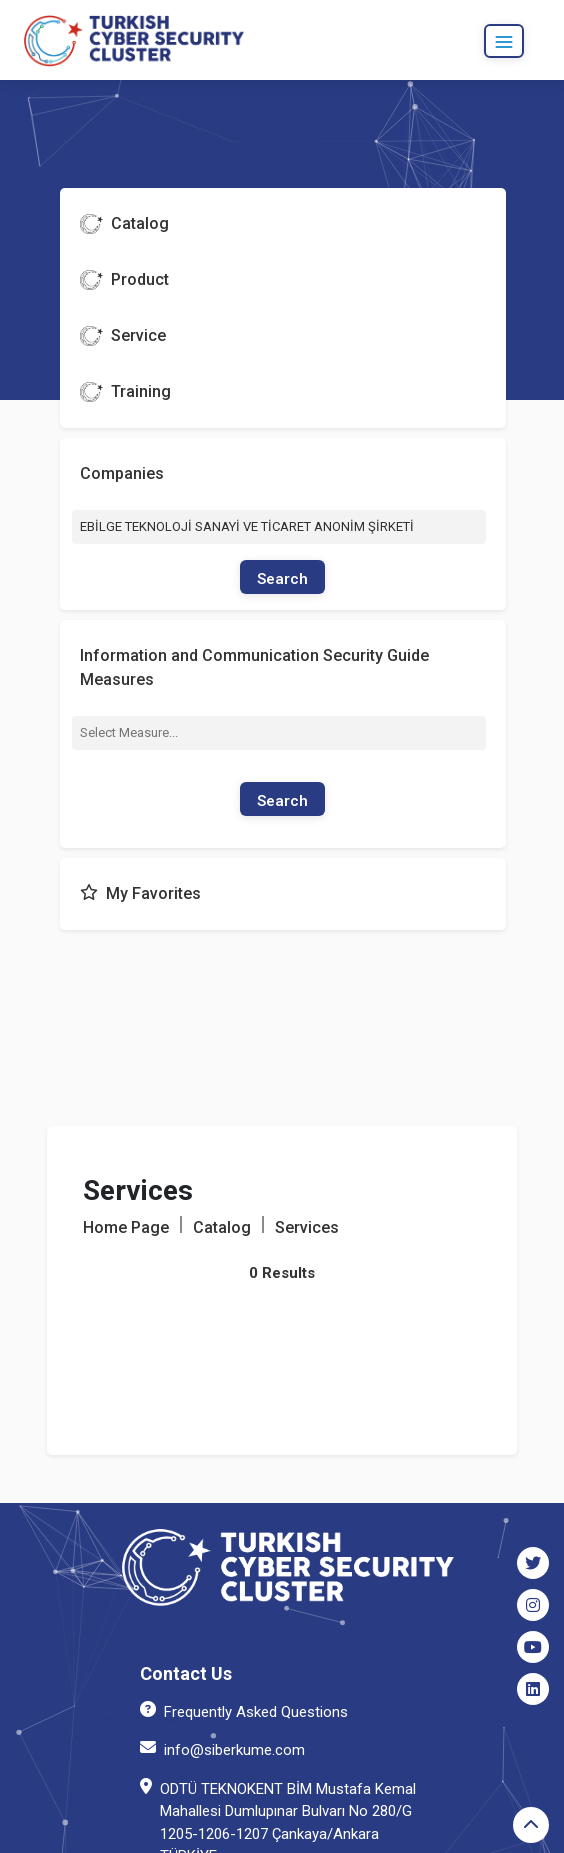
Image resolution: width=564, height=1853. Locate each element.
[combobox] (279, 733)
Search (282, 579)
